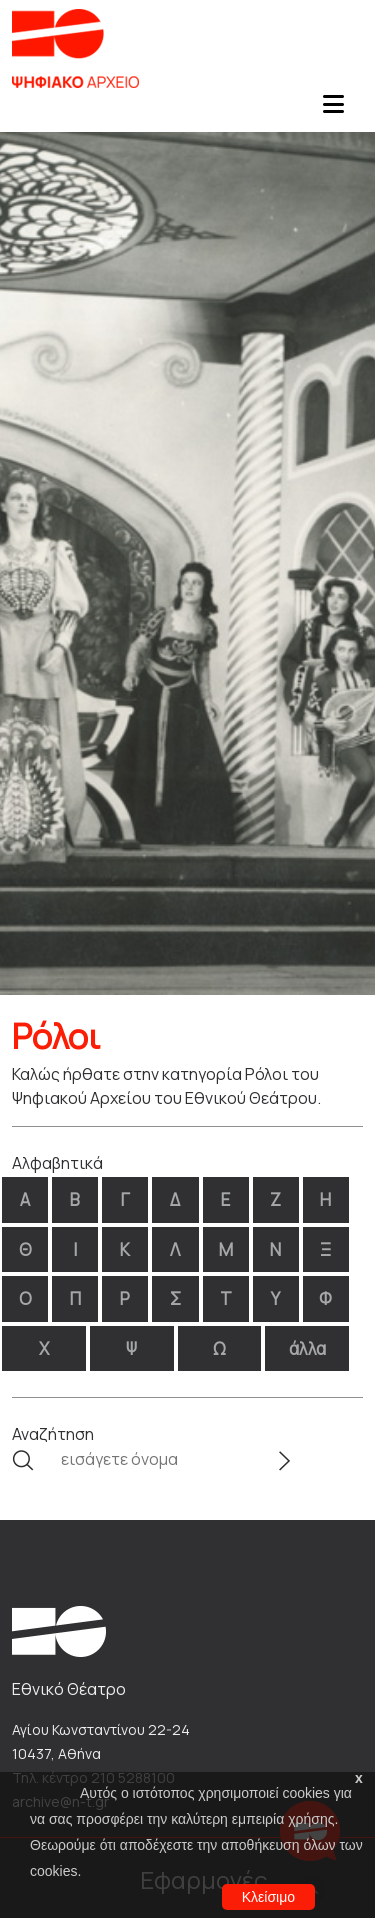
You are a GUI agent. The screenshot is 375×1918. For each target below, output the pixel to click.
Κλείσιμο (268, 1897)
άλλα (307, 1348)
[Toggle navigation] (333, 110)
